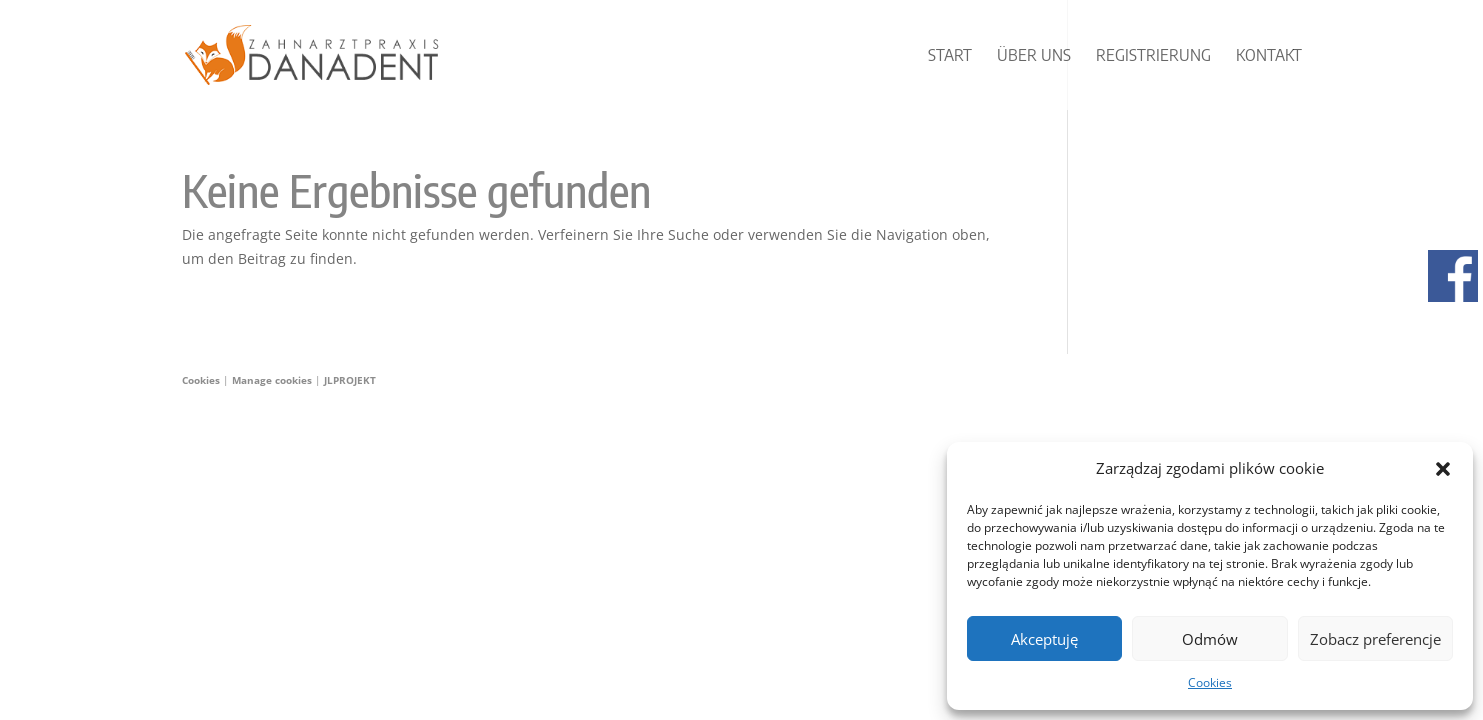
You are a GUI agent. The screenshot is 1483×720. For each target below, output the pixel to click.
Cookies (1210, 682)
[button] (1443, 469)
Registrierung (1153, 56)
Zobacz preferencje (1375, 639)
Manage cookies (273, 380)
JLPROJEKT (350, 380)
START (950, 56)
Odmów (1210, 639)
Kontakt (1269, 56)
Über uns (1034, 56)
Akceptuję (1044, 639)
